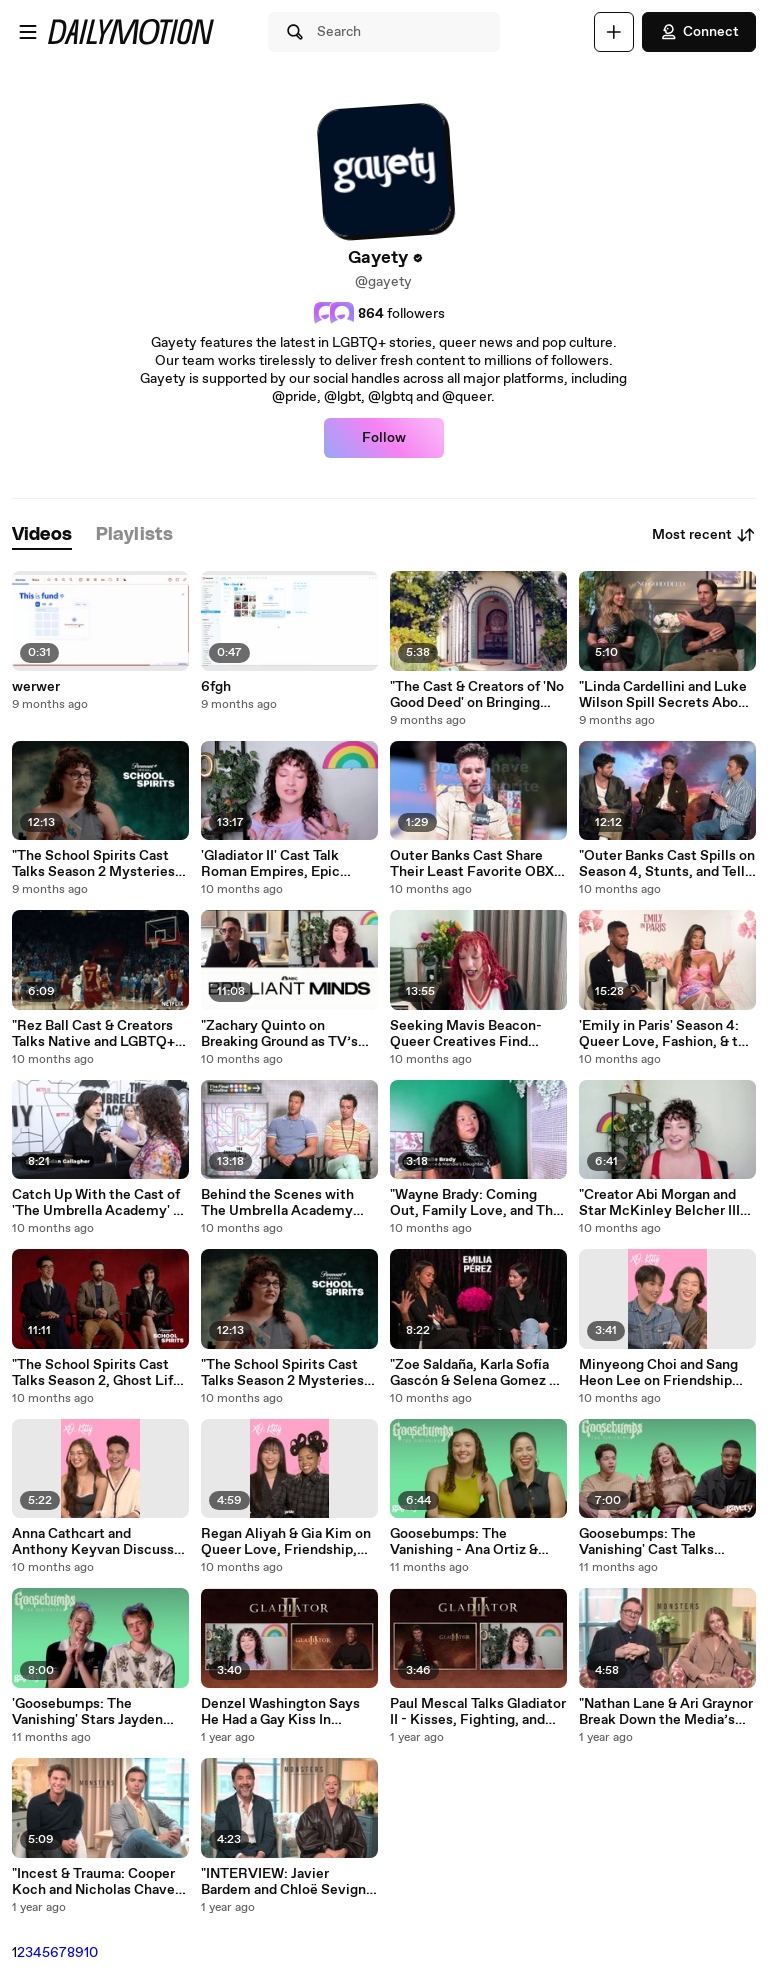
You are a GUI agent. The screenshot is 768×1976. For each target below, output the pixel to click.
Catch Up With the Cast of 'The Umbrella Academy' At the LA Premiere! (100, 1203)
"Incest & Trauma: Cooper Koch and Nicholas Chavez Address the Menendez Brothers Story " (97, 1882)
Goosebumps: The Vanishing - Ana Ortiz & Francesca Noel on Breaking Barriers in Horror (474, 1542)
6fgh (216, 687)
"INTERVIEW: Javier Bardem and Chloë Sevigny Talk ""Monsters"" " (287, 1882)
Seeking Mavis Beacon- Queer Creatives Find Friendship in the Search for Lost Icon (468, 1034)
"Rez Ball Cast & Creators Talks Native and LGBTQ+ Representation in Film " (93, 1034)
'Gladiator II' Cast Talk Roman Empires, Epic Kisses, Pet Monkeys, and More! (284, 864)
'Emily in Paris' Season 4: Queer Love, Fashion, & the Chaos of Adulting (666, 1034)
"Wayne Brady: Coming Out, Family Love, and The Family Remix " (475, 1203)
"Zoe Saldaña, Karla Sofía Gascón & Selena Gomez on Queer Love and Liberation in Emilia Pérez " (477, 1373)
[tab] (42, 535)
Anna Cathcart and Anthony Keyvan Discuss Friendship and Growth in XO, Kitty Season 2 (93, 1542)
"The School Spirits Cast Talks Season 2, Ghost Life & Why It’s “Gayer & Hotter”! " (96, 1373)
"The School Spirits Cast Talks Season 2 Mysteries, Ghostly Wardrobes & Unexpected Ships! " (95, 864)
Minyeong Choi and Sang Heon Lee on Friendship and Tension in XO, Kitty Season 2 (658, 1373)
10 (91, 1953)
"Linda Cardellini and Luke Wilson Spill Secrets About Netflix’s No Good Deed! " (665, 695)
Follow (384, 438)
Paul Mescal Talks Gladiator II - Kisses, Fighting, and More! (478, 1712)
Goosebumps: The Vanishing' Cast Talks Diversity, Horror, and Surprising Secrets (647, 1542)
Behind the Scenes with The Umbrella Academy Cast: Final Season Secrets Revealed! (287, 1203)
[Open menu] (28, 32)
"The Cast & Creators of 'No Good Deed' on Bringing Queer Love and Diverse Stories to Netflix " (477, 695)
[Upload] (614, 32)
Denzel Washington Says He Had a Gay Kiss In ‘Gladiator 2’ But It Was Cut (288, 1712)
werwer (36, 687)
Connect (699, 32)
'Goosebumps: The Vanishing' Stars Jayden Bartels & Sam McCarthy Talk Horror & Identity (91, 1712)
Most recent (704, 535)
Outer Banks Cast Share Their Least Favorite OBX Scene (472, 864)
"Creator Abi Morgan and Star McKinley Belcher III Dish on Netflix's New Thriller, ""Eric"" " (659, 1203)
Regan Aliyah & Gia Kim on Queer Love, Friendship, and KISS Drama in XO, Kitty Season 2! (286, 1542)
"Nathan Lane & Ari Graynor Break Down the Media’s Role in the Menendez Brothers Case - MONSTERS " (666, 1712)
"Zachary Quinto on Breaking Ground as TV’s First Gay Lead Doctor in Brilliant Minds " (279, 1034)
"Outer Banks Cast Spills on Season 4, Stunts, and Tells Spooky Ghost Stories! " (667, 864)
